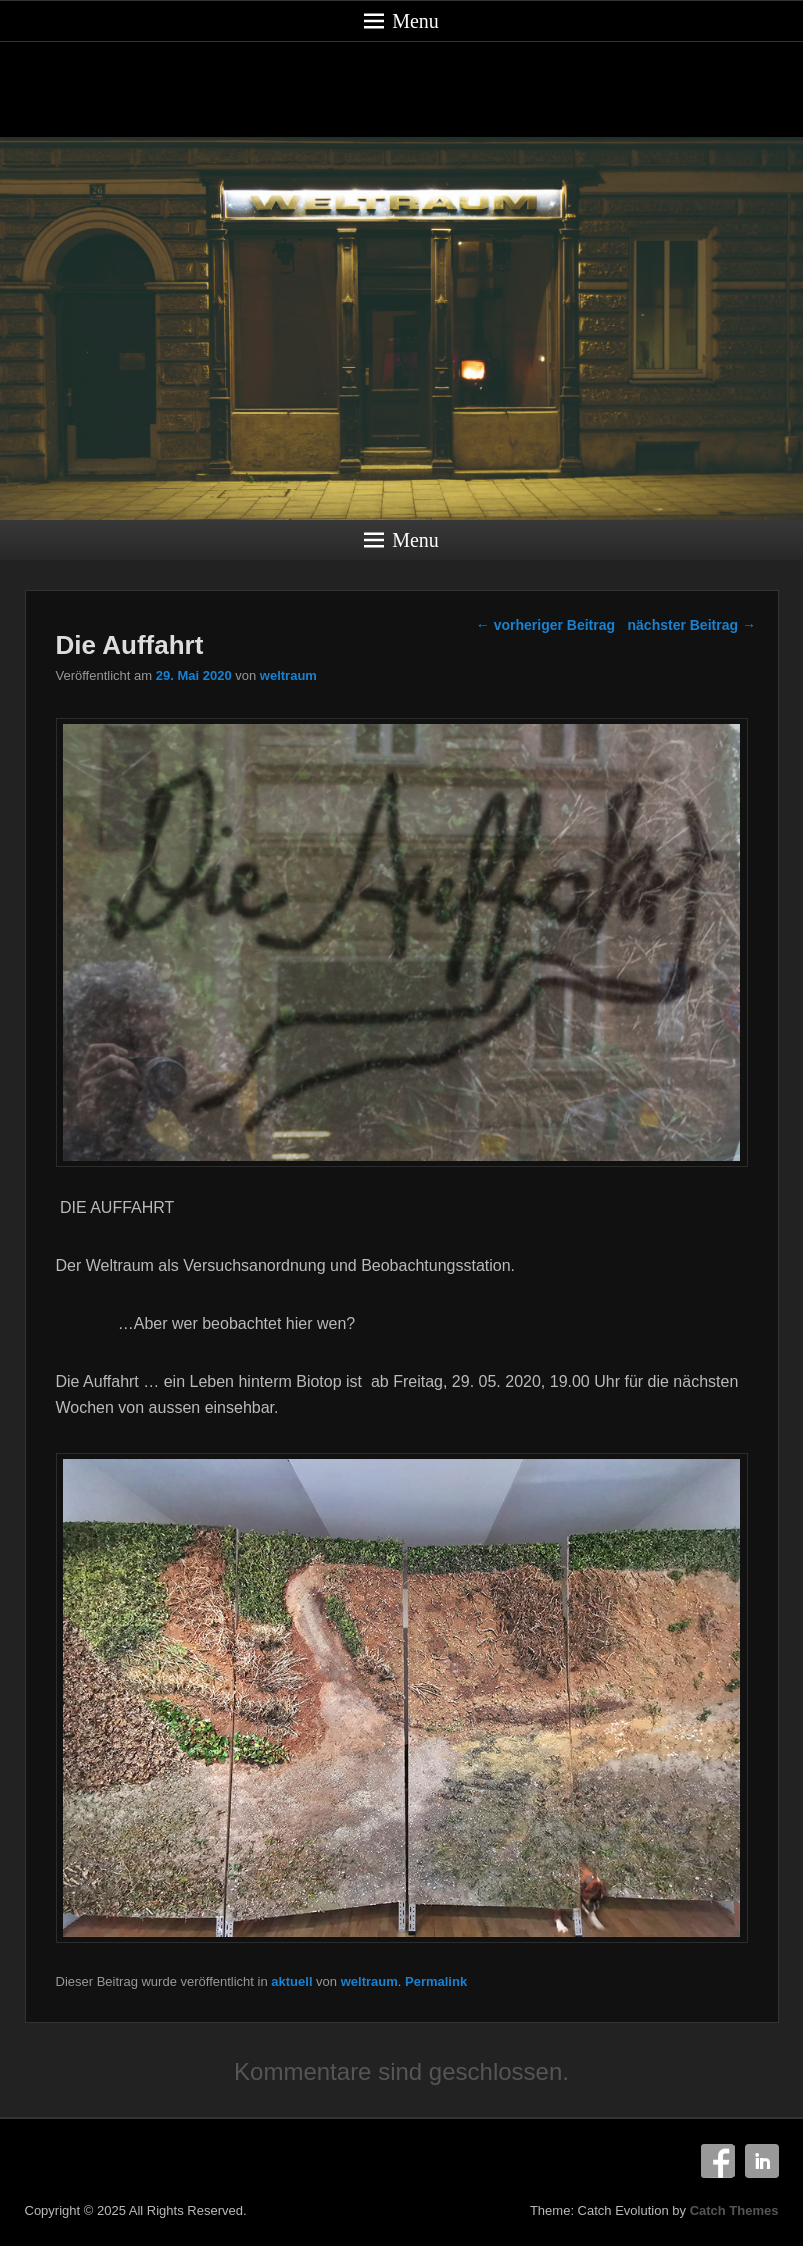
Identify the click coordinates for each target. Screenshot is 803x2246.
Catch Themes (734, 2210)
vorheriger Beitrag (545, 625)
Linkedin (762, 2161)
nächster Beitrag (692, 625)
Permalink (436, 1981)
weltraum (288, 675)
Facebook (718, 2161)
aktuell (291, 1981)
